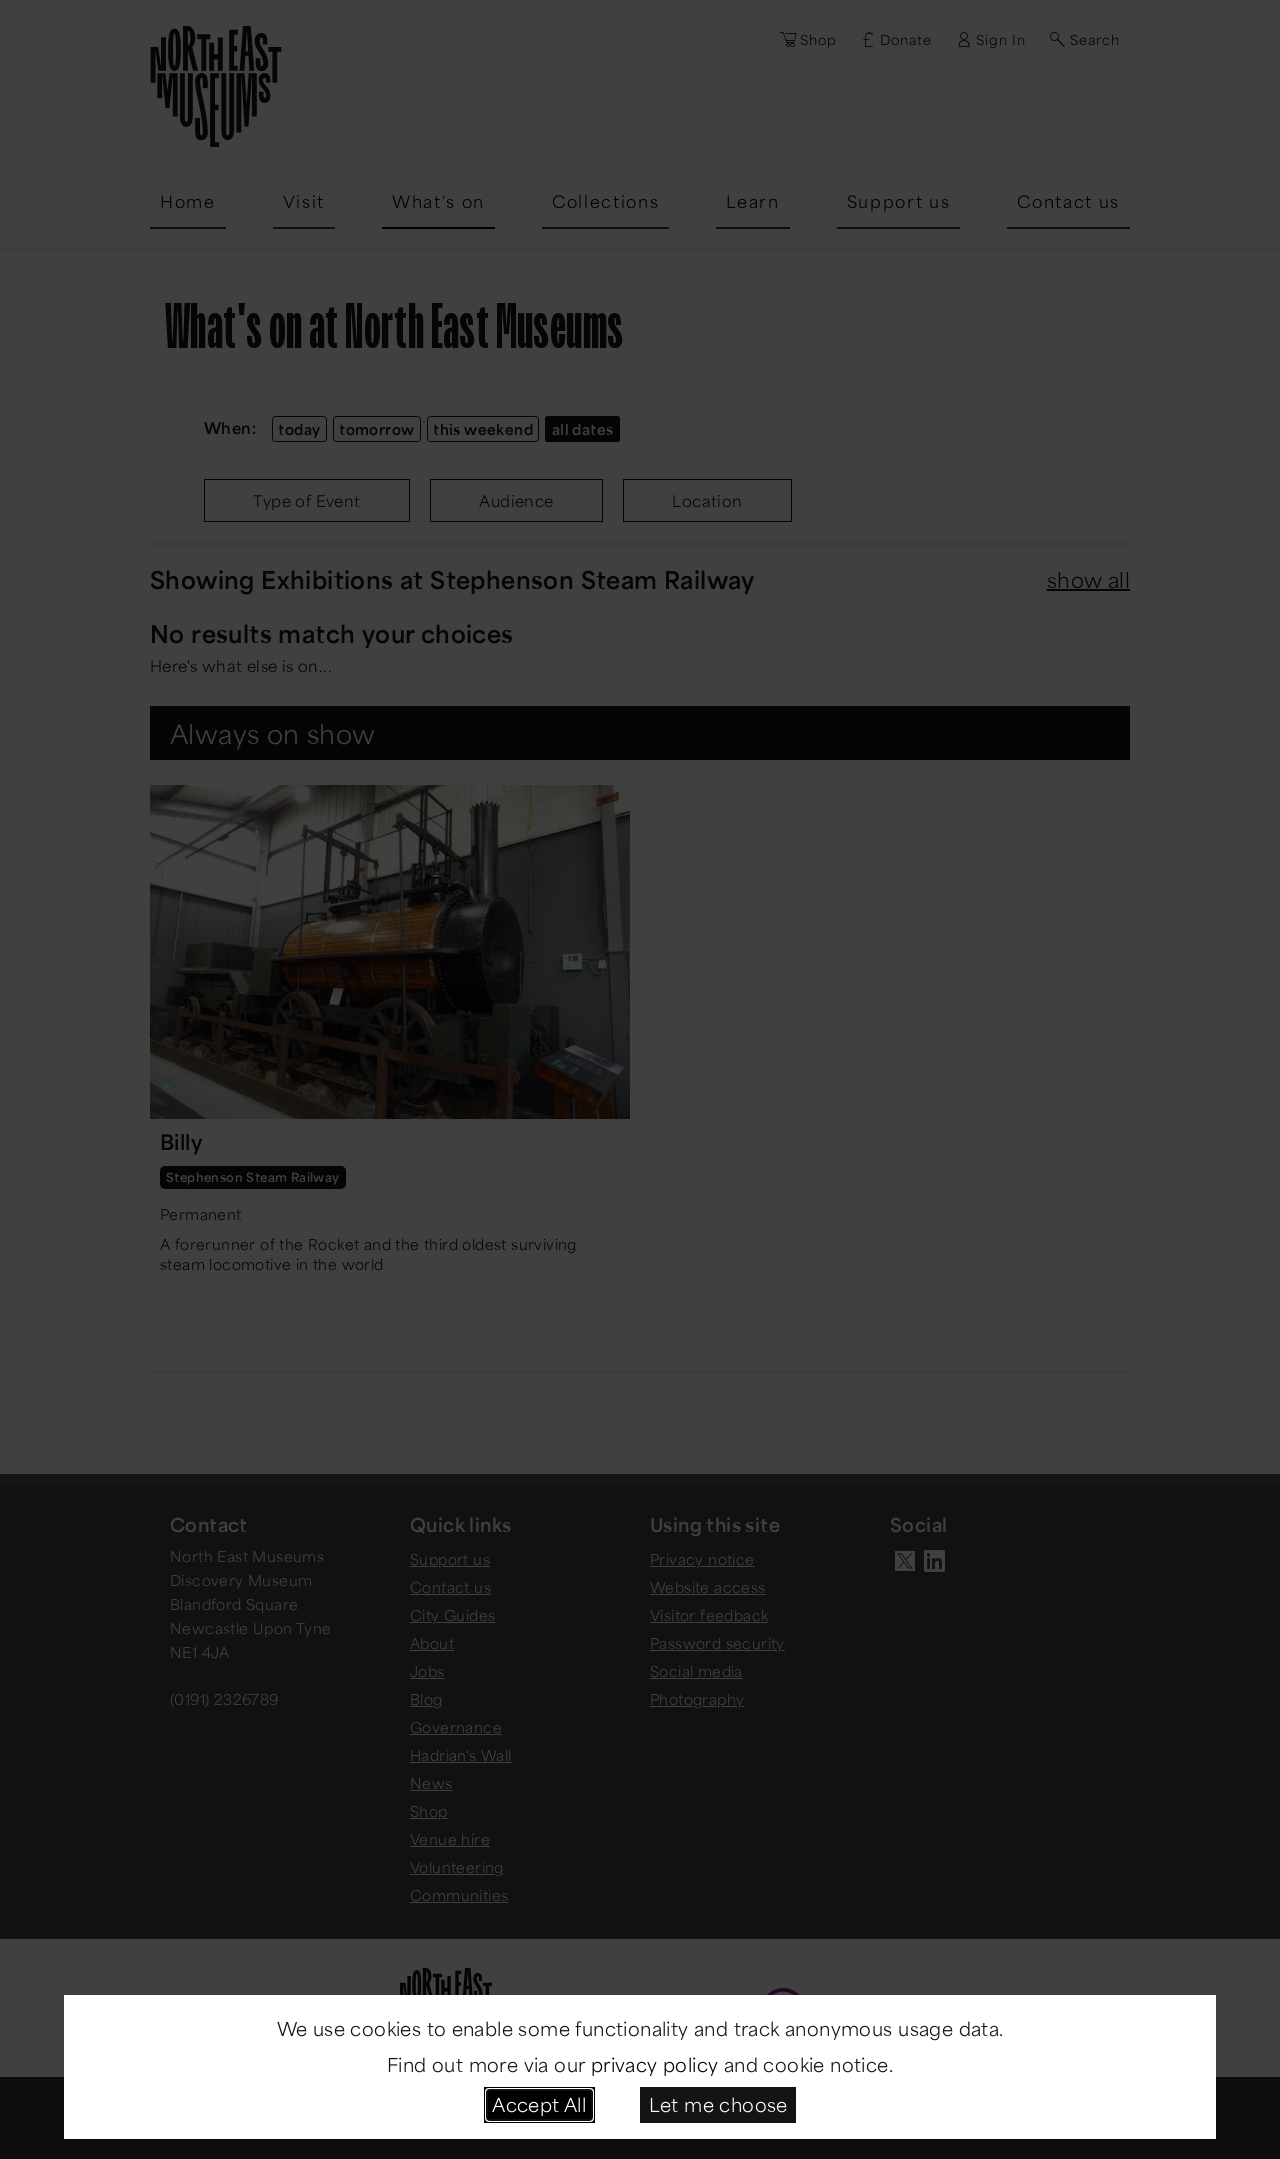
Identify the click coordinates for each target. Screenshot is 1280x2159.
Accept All (539, 2104)
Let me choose (718, 2104)
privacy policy (655, 2064)
